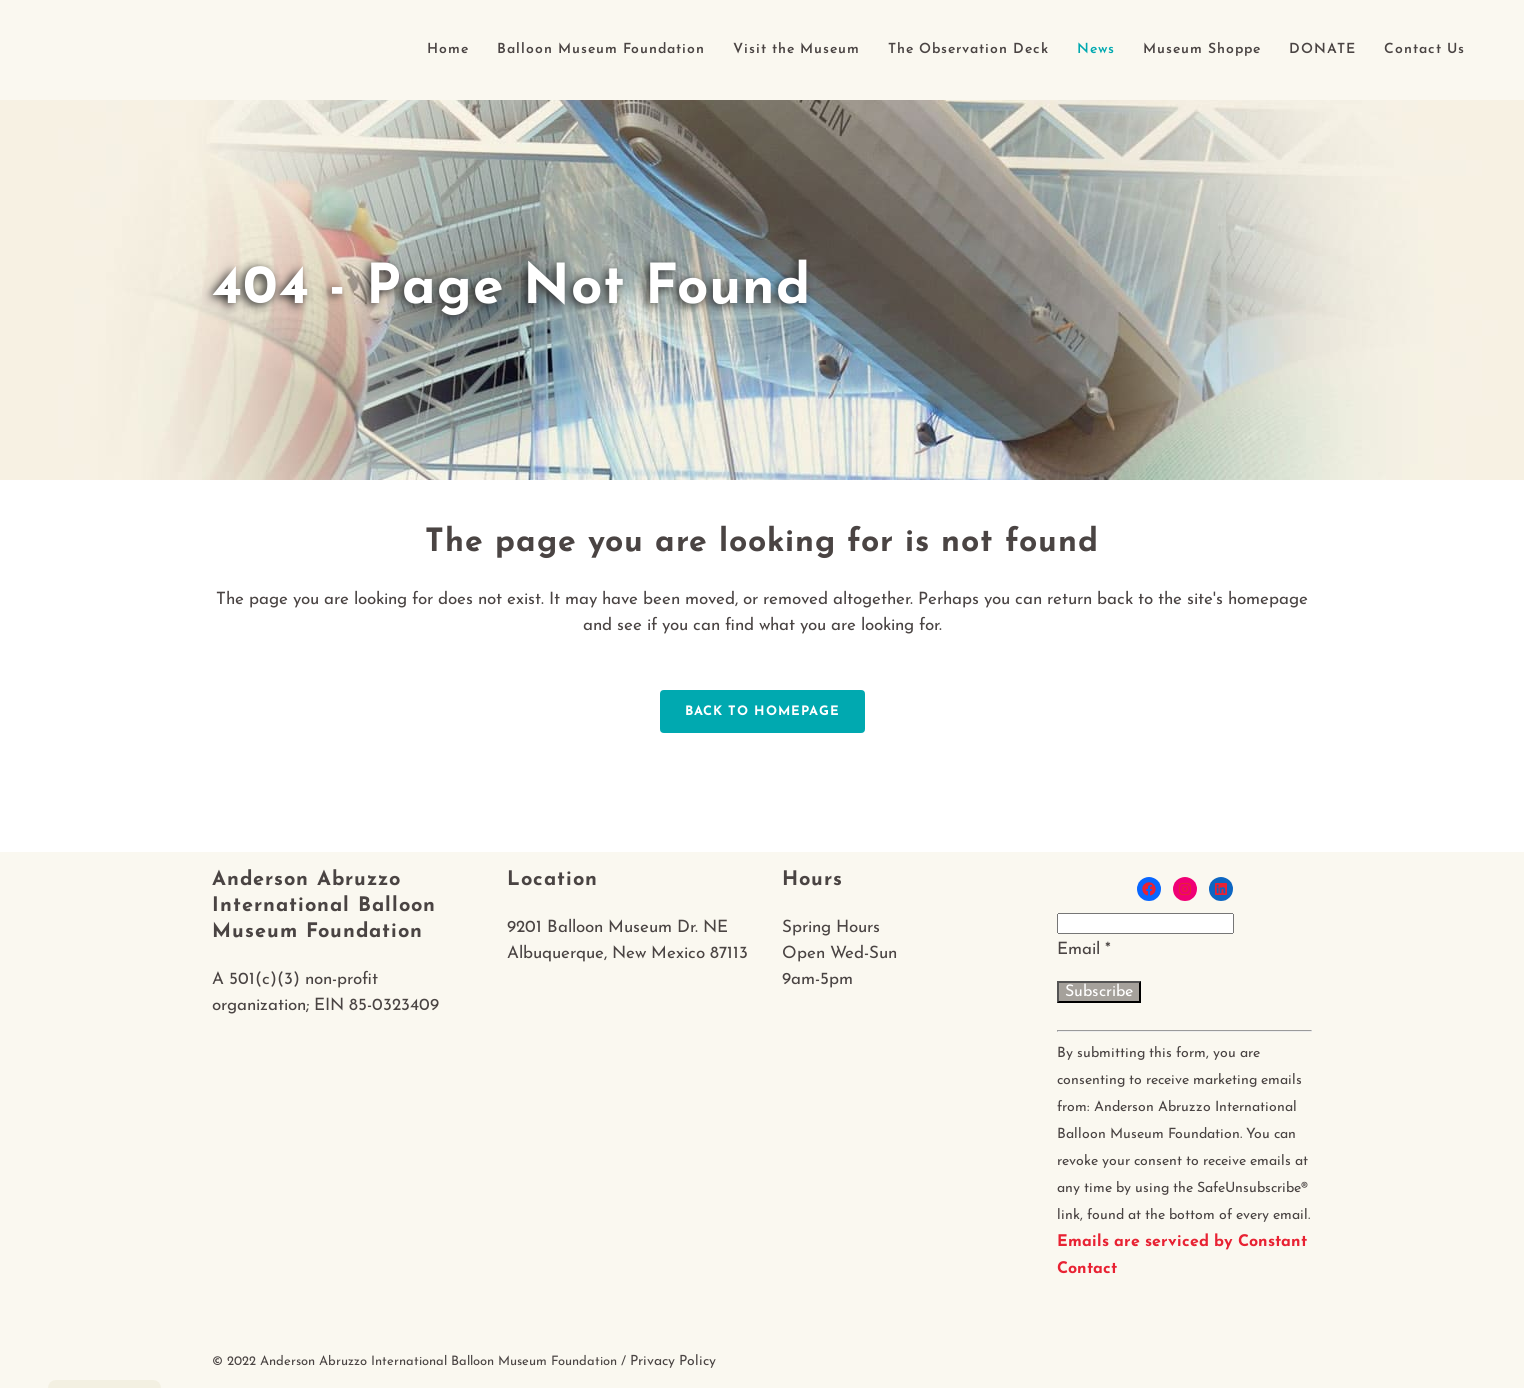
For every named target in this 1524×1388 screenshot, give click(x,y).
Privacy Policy (673, 1361)
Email (1084, 949)
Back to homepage (762, 711)
